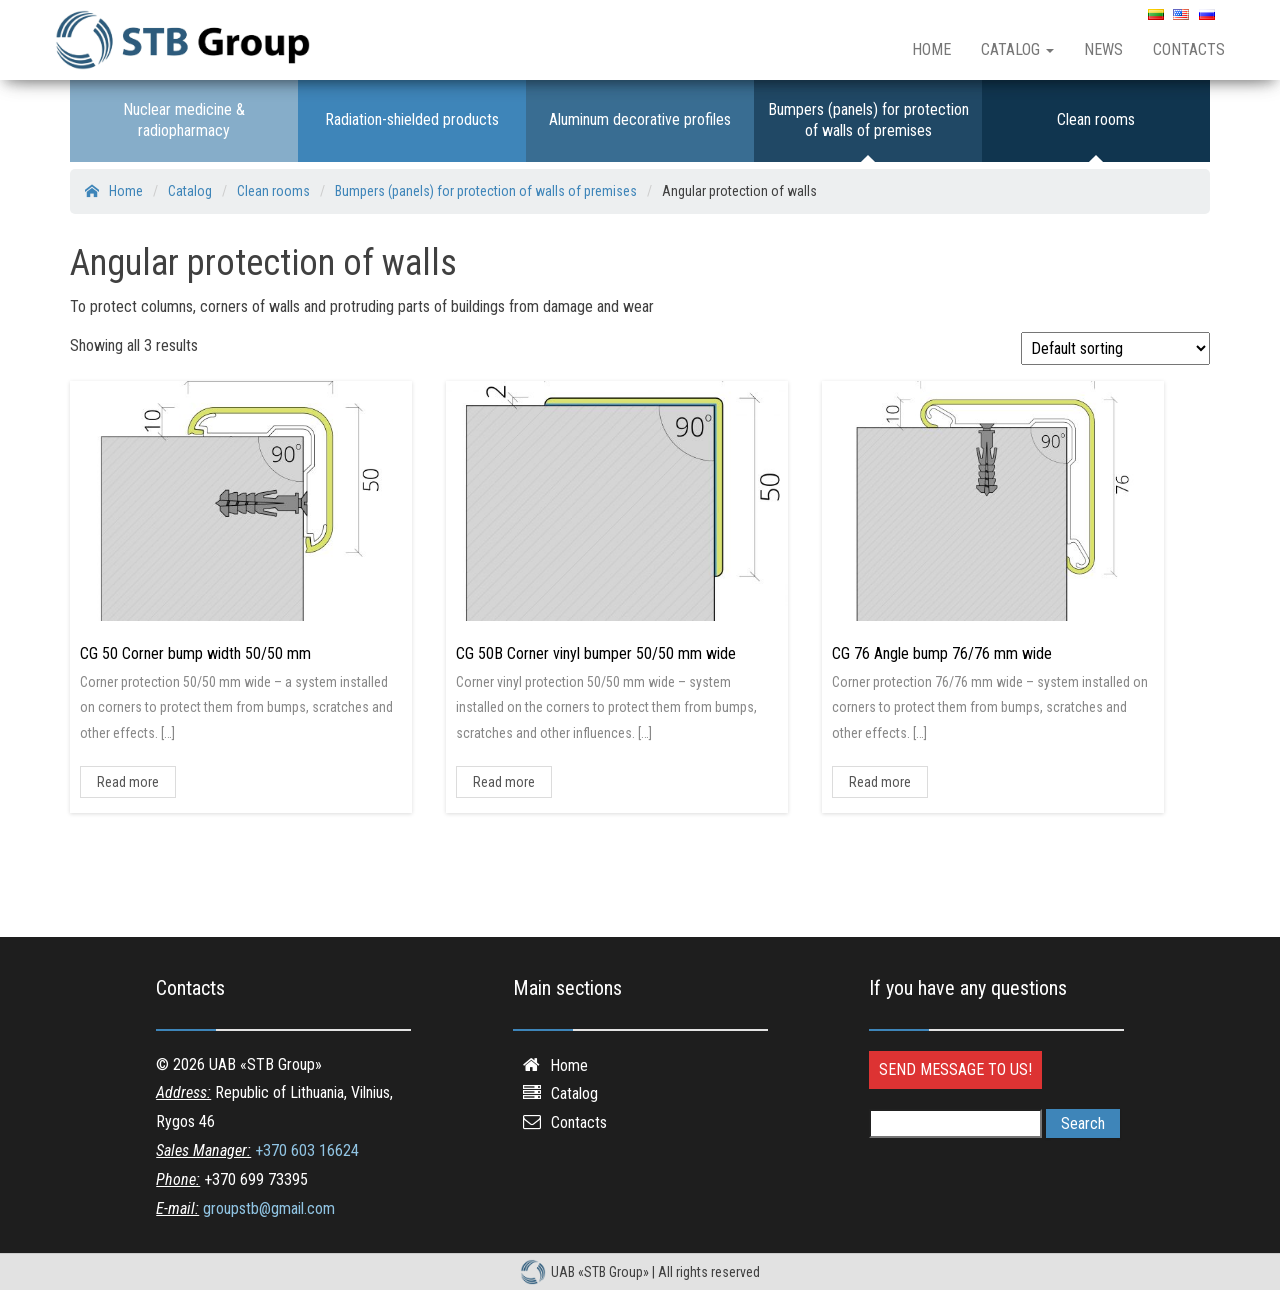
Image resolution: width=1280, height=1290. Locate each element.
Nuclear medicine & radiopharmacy (184, 120)
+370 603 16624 (307, 1150)
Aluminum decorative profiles (640, 119)
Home (931, 49)
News (1103, 49)
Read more (128, 782)
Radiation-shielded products (412, 119)
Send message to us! (955, 1069)
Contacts (1189, 49)
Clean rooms (1096, 119)
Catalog (1017, 49)
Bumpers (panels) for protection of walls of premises (868, 120)
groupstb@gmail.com (269, 1208)
